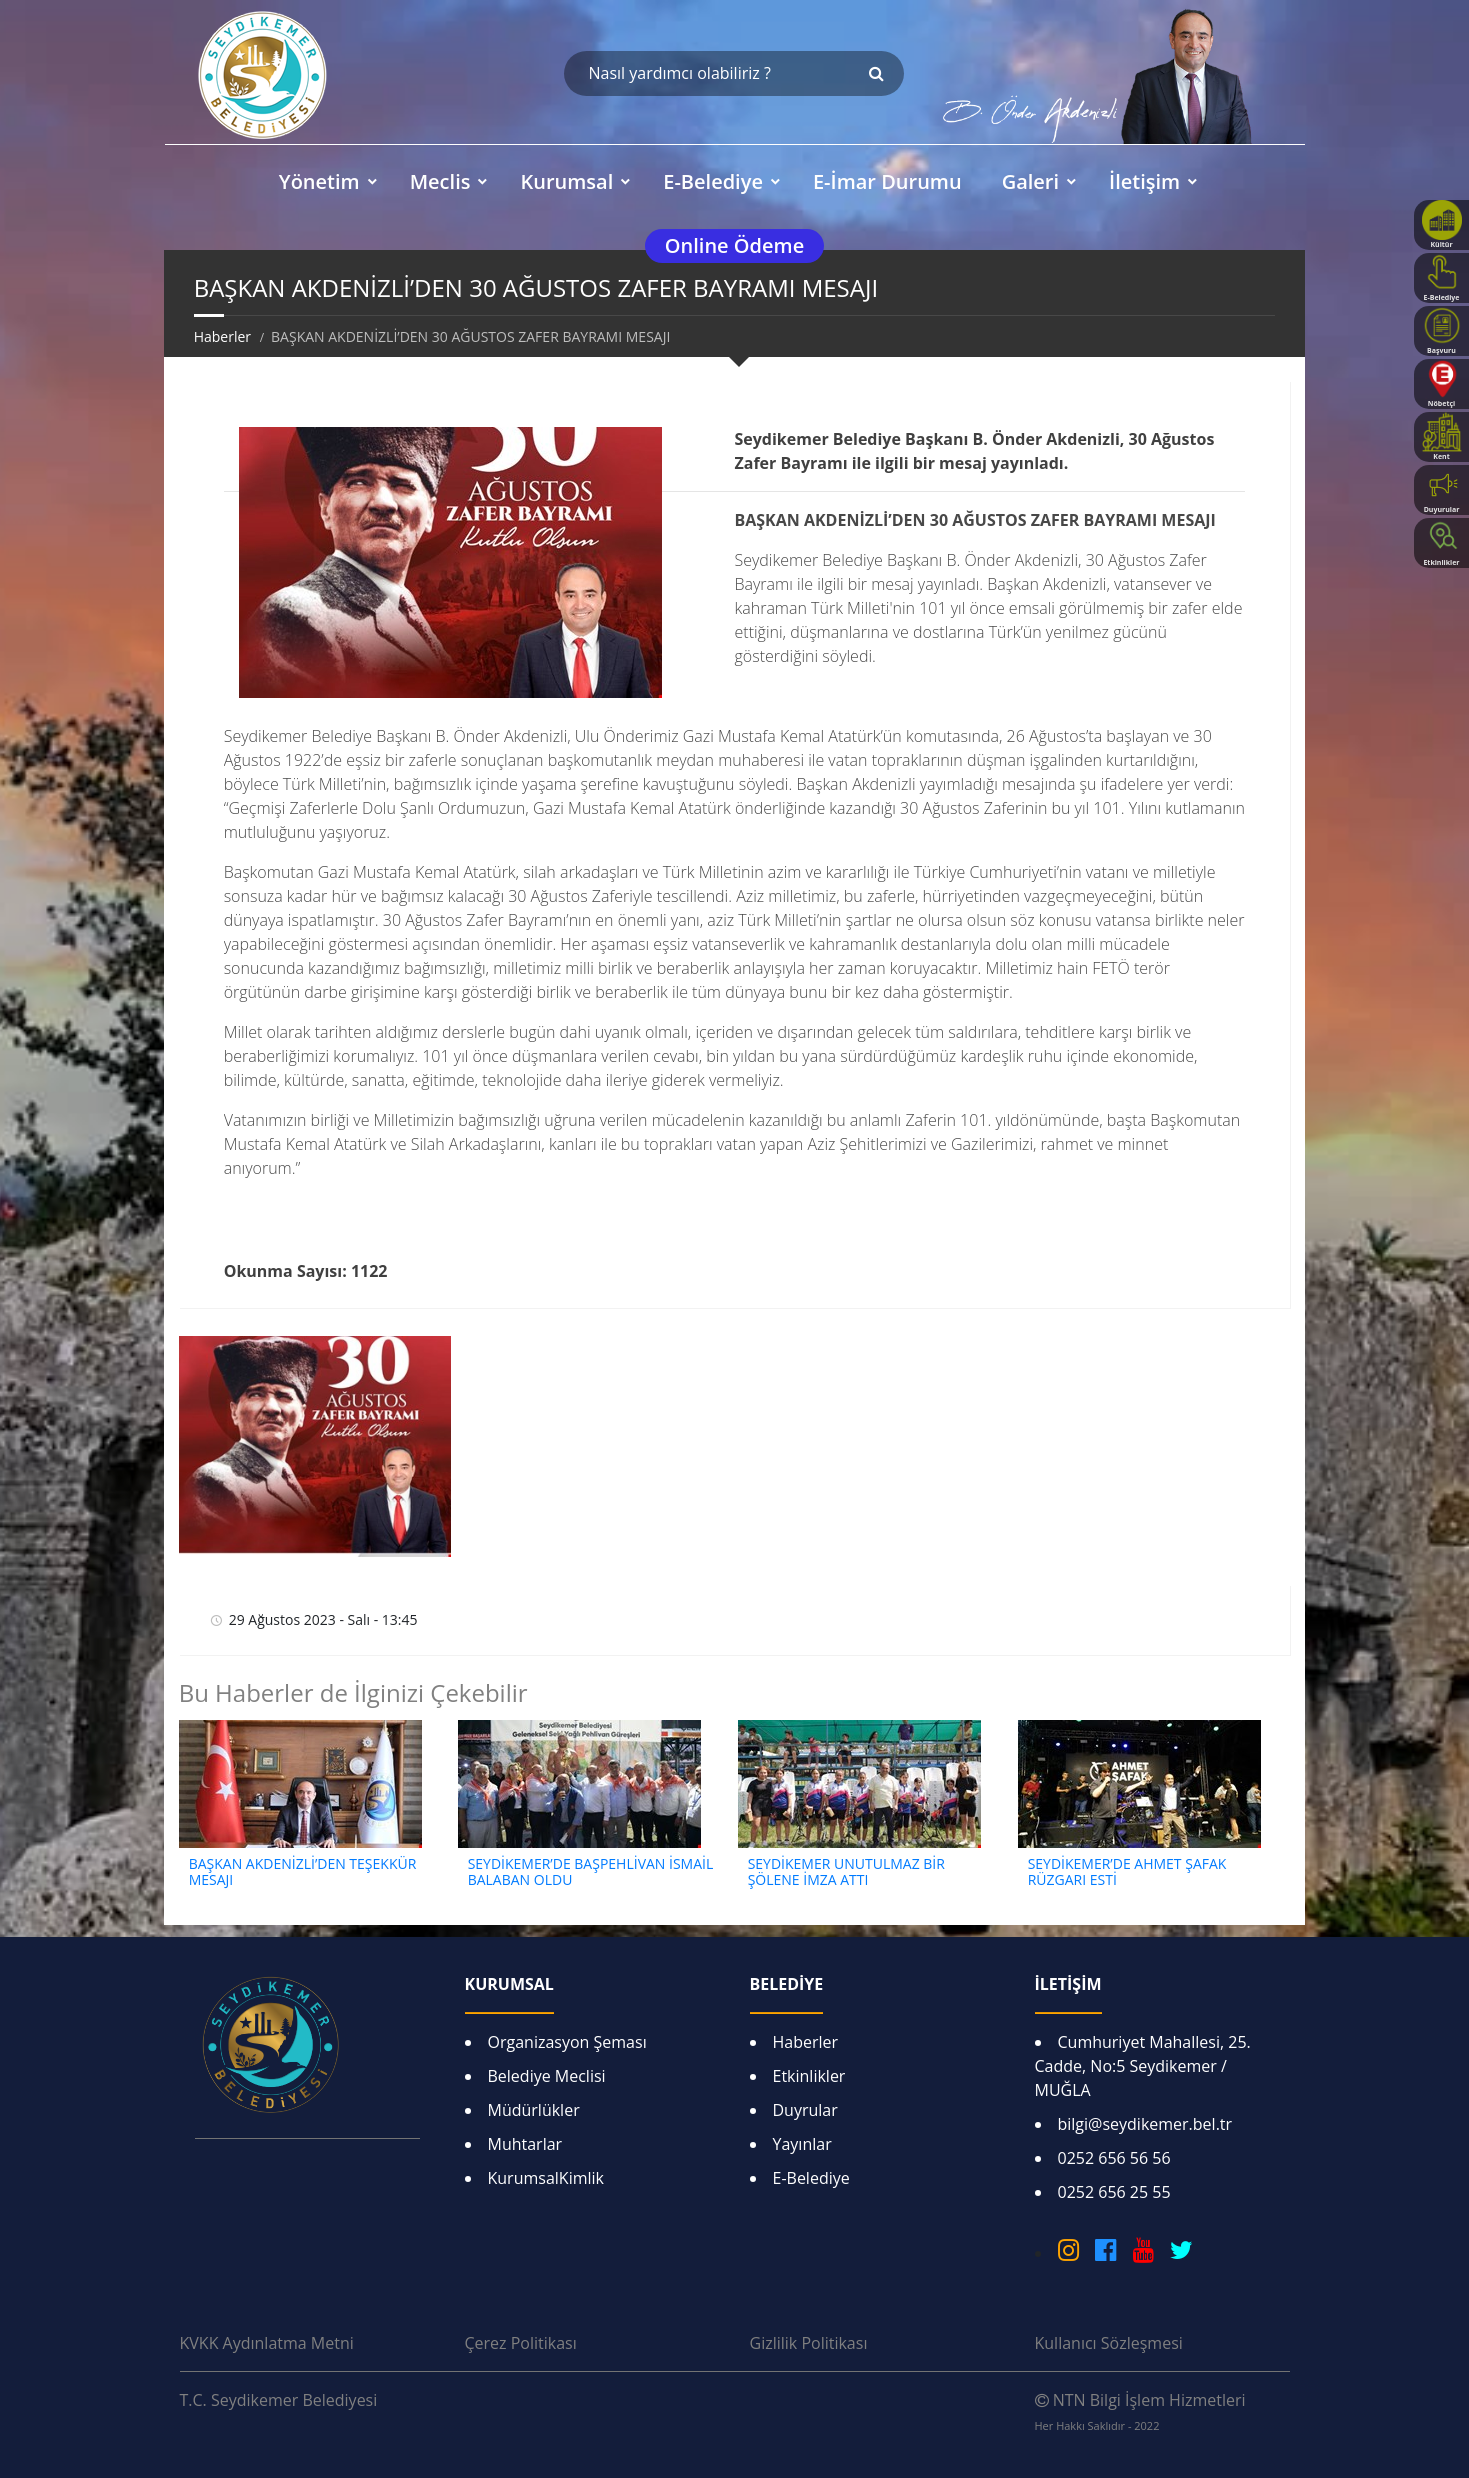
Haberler (222, 336)
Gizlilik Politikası (809, 2343)
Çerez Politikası (521, 2343)
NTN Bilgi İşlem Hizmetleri (1140, 2411)
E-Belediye (811, 2178)
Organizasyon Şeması (567, 2042)
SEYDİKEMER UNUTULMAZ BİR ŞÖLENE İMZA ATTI (846, 1872)
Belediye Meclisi (547, 2076)
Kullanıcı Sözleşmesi (1109, 2343)
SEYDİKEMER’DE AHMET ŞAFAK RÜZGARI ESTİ (1127, 1872)
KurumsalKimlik (546, 2178)
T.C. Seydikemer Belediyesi (279, 2400)
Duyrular (805, 2110)
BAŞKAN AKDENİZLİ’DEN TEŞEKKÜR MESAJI (303, 1872)
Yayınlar (802, 2144)
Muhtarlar (525, 2144)
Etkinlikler (809, 2076)
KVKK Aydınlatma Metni (267, 2343)
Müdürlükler (534, 2110)
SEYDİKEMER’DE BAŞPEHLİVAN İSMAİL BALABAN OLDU (591, 1872)
